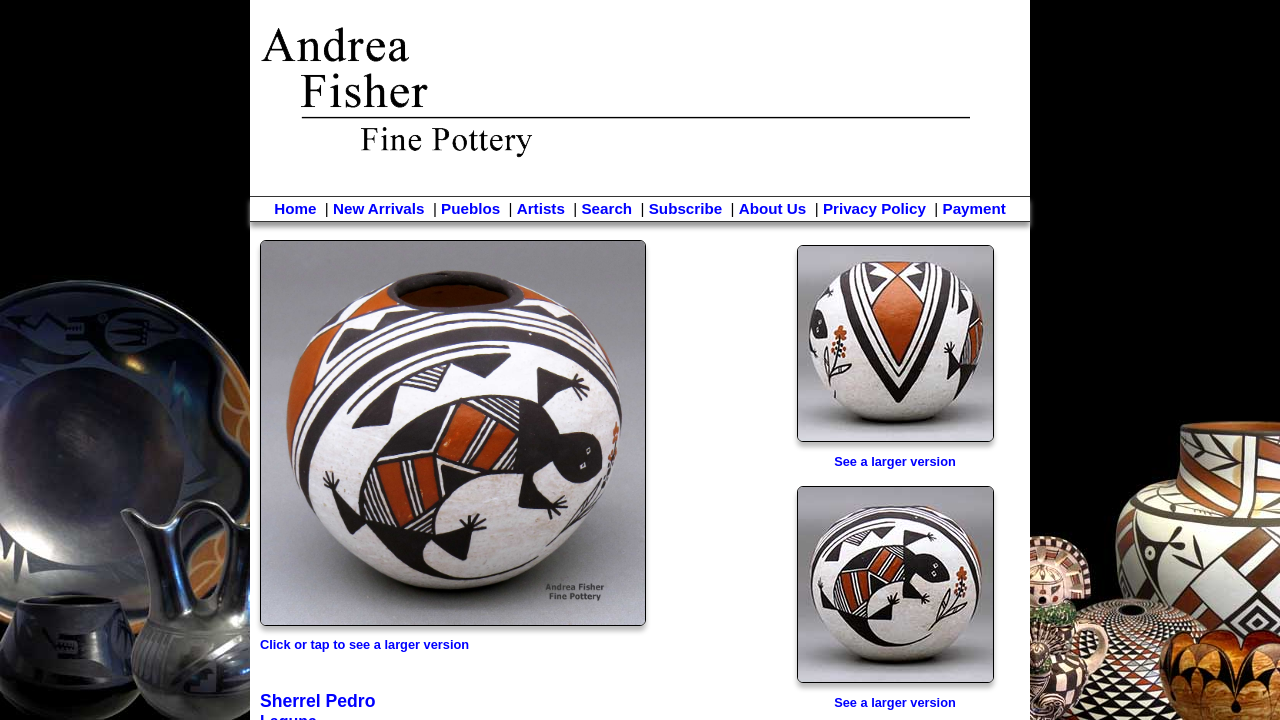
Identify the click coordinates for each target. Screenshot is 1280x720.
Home (295, 208)
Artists (541, 208)
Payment (974, 208)
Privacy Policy (874, 208)
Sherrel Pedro (317, 701)
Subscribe (685, 208)
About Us (773, 208)
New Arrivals (378, 208)
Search (606, 208)
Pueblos (470, 208)
